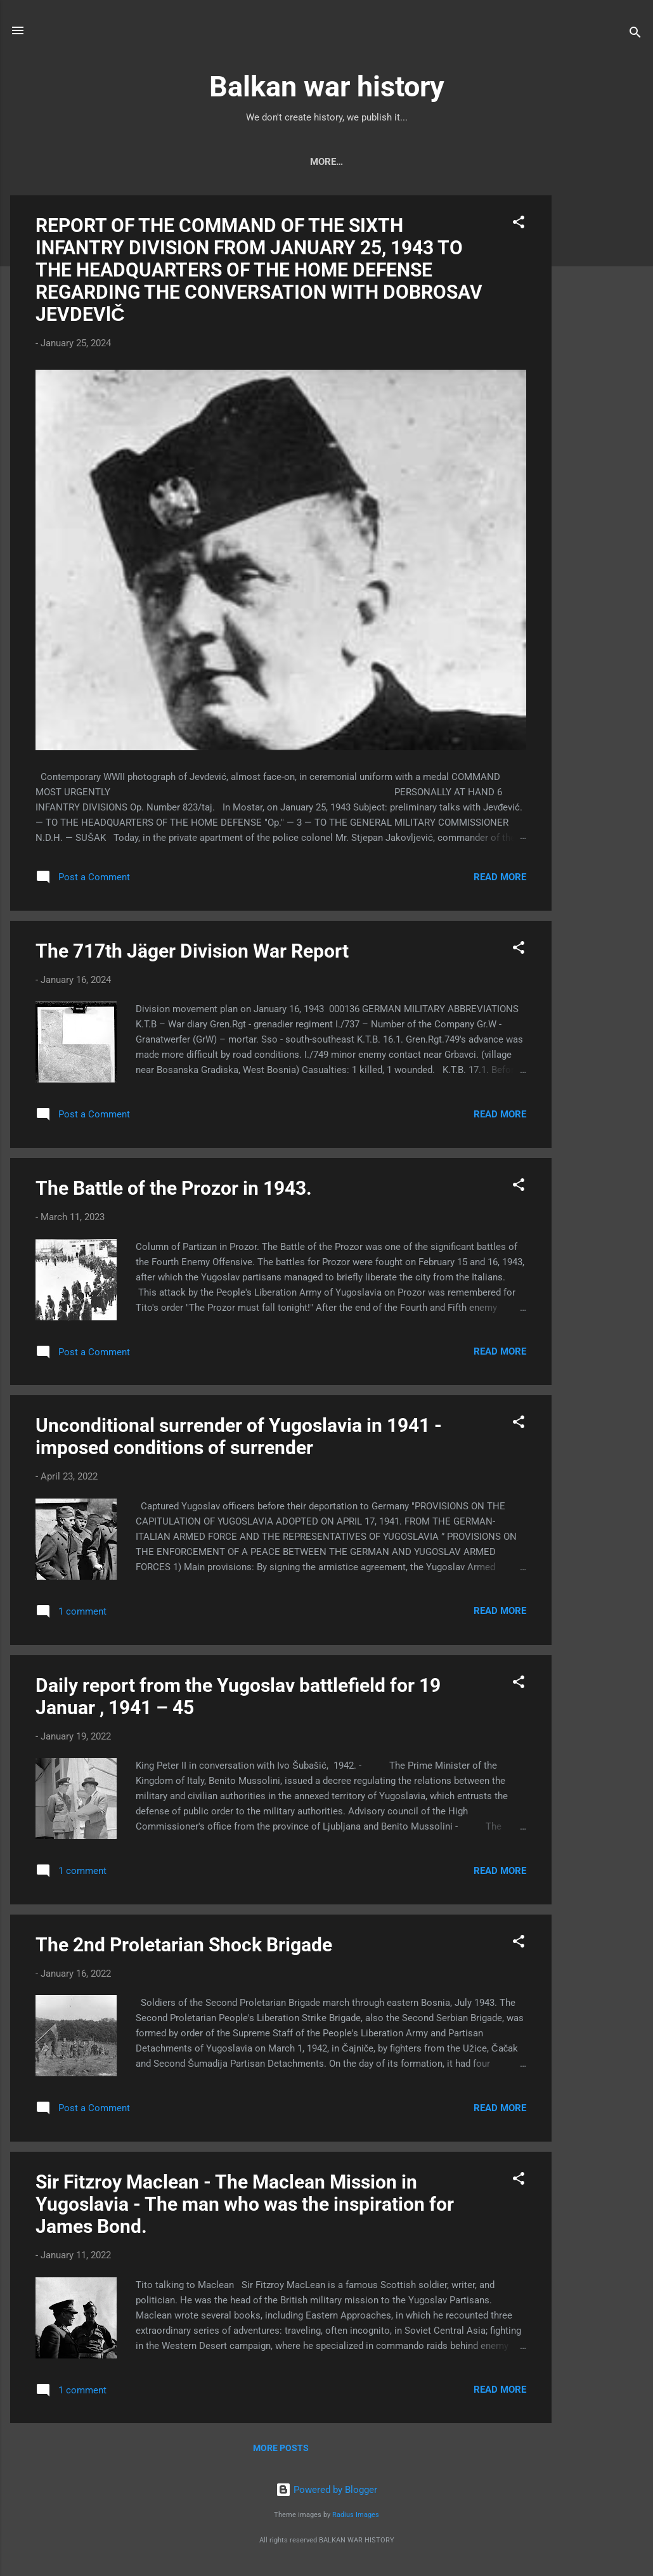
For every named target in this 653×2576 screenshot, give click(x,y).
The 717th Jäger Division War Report (192, 953)
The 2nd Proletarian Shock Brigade (184, 1947)
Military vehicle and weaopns (184, 161)
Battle (419, 161)
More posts (281, 2450)
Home (72, 161)
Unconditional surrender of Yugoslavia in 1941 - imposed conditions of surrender (239, 1439)
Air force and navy (331, 161)
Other (579, 161)
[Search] (635, 34)
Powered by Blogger (326, 2492)
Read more (500, 879)
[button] (518, 227)
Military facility (499, 161)
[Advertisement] (602, 388)
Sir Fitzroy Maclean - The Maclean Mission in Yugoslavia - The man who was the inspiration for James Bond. (245, 2206)
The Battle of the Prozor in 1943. (174, 1191)
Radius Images (355, 2517)
